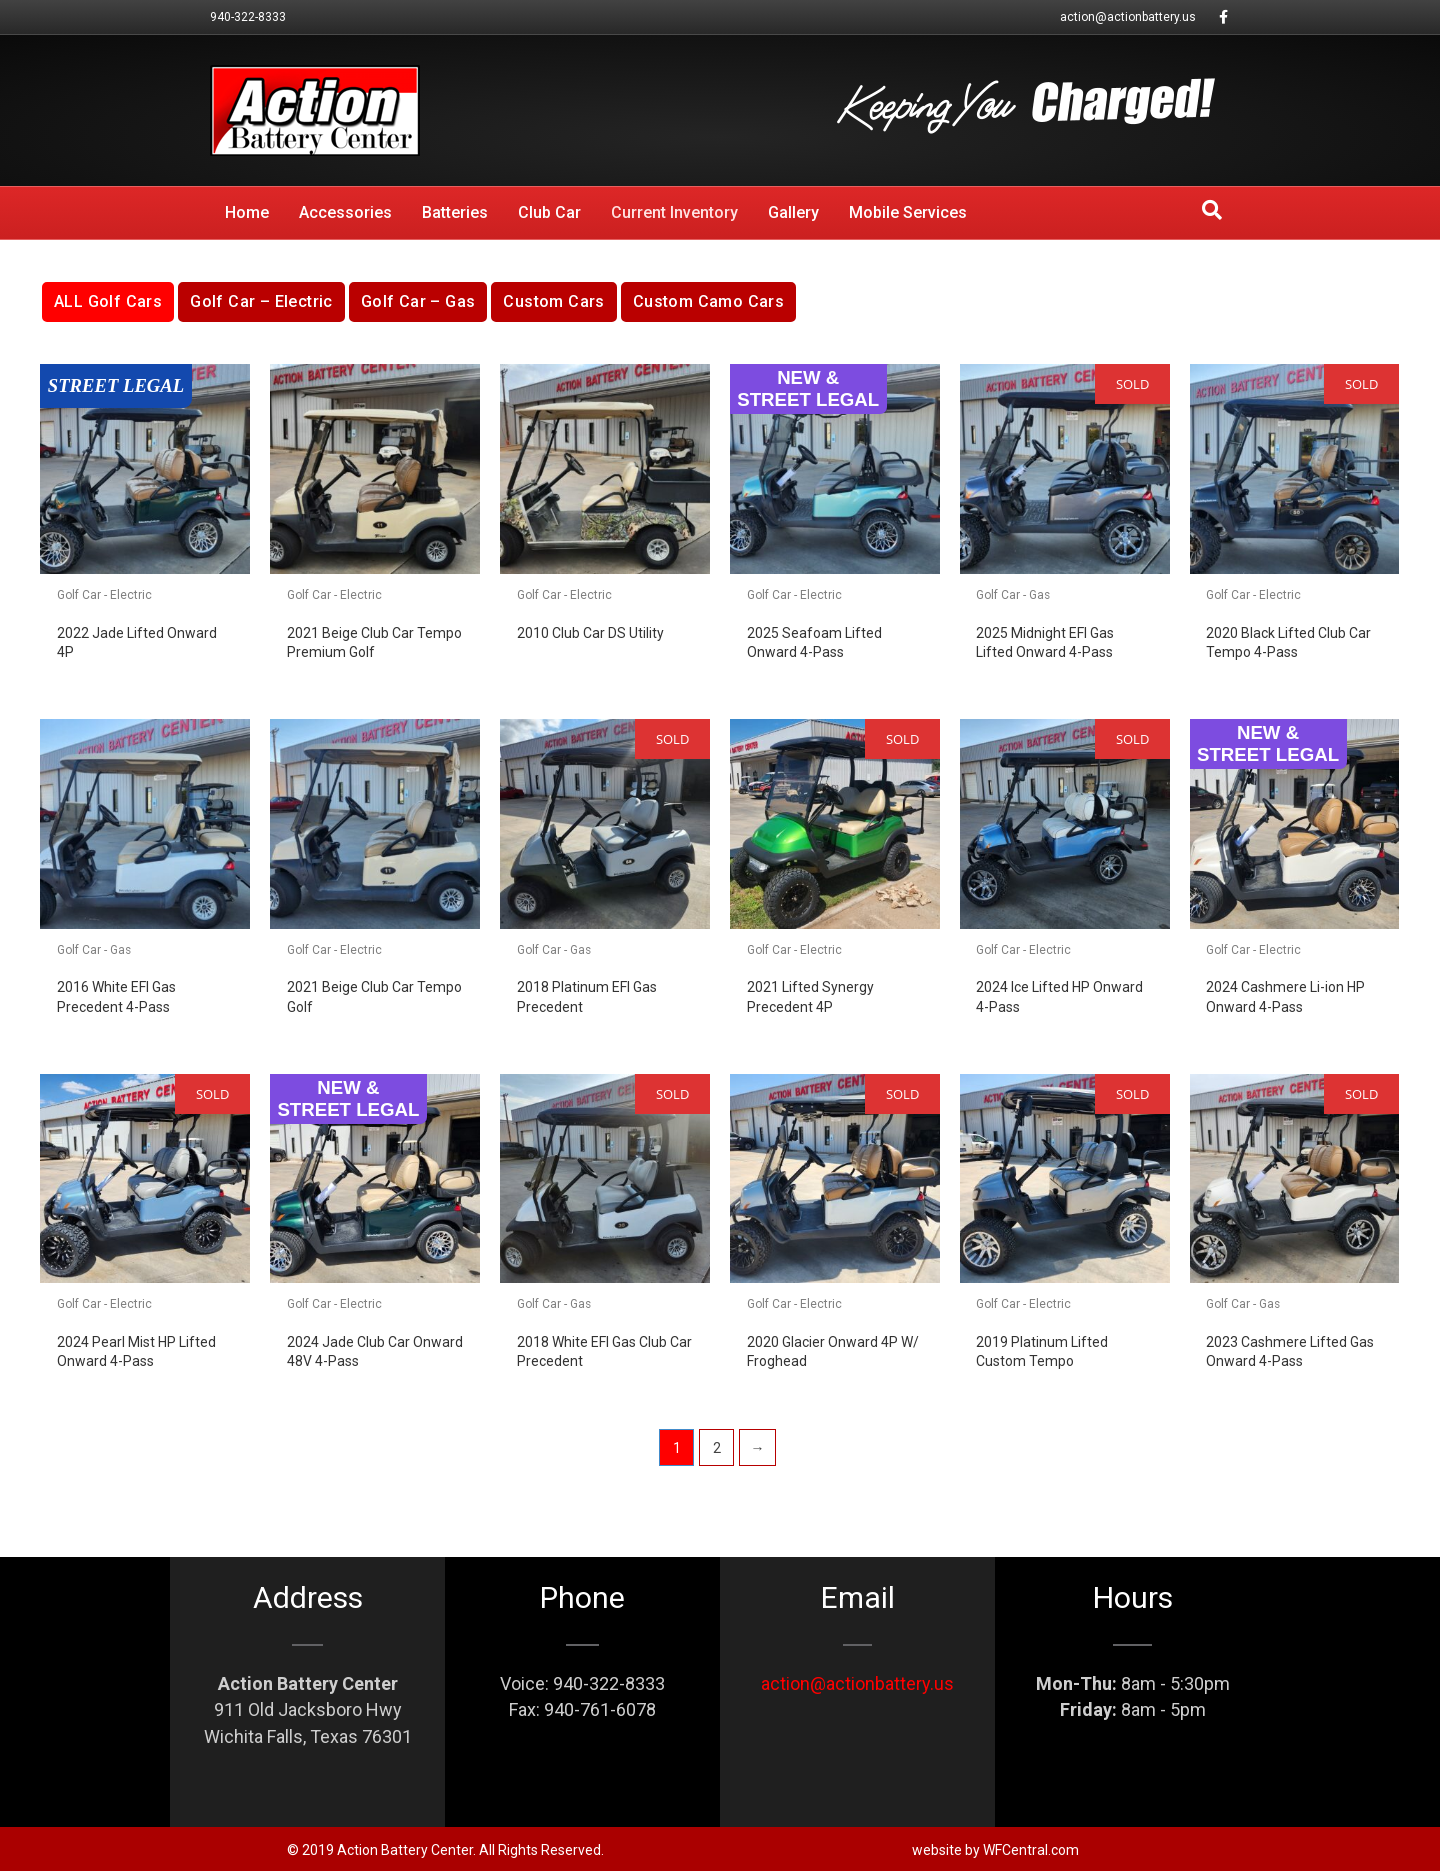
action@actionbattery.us (1128, 17)
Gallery (793, 212)
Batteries (455, 212)
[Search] (1212, 210)
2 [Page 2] (717, 1448)
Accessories (345, 212)
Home (247, 212)
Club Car (549, 212)
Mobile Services (908, 212)
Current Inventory (674, 212)
